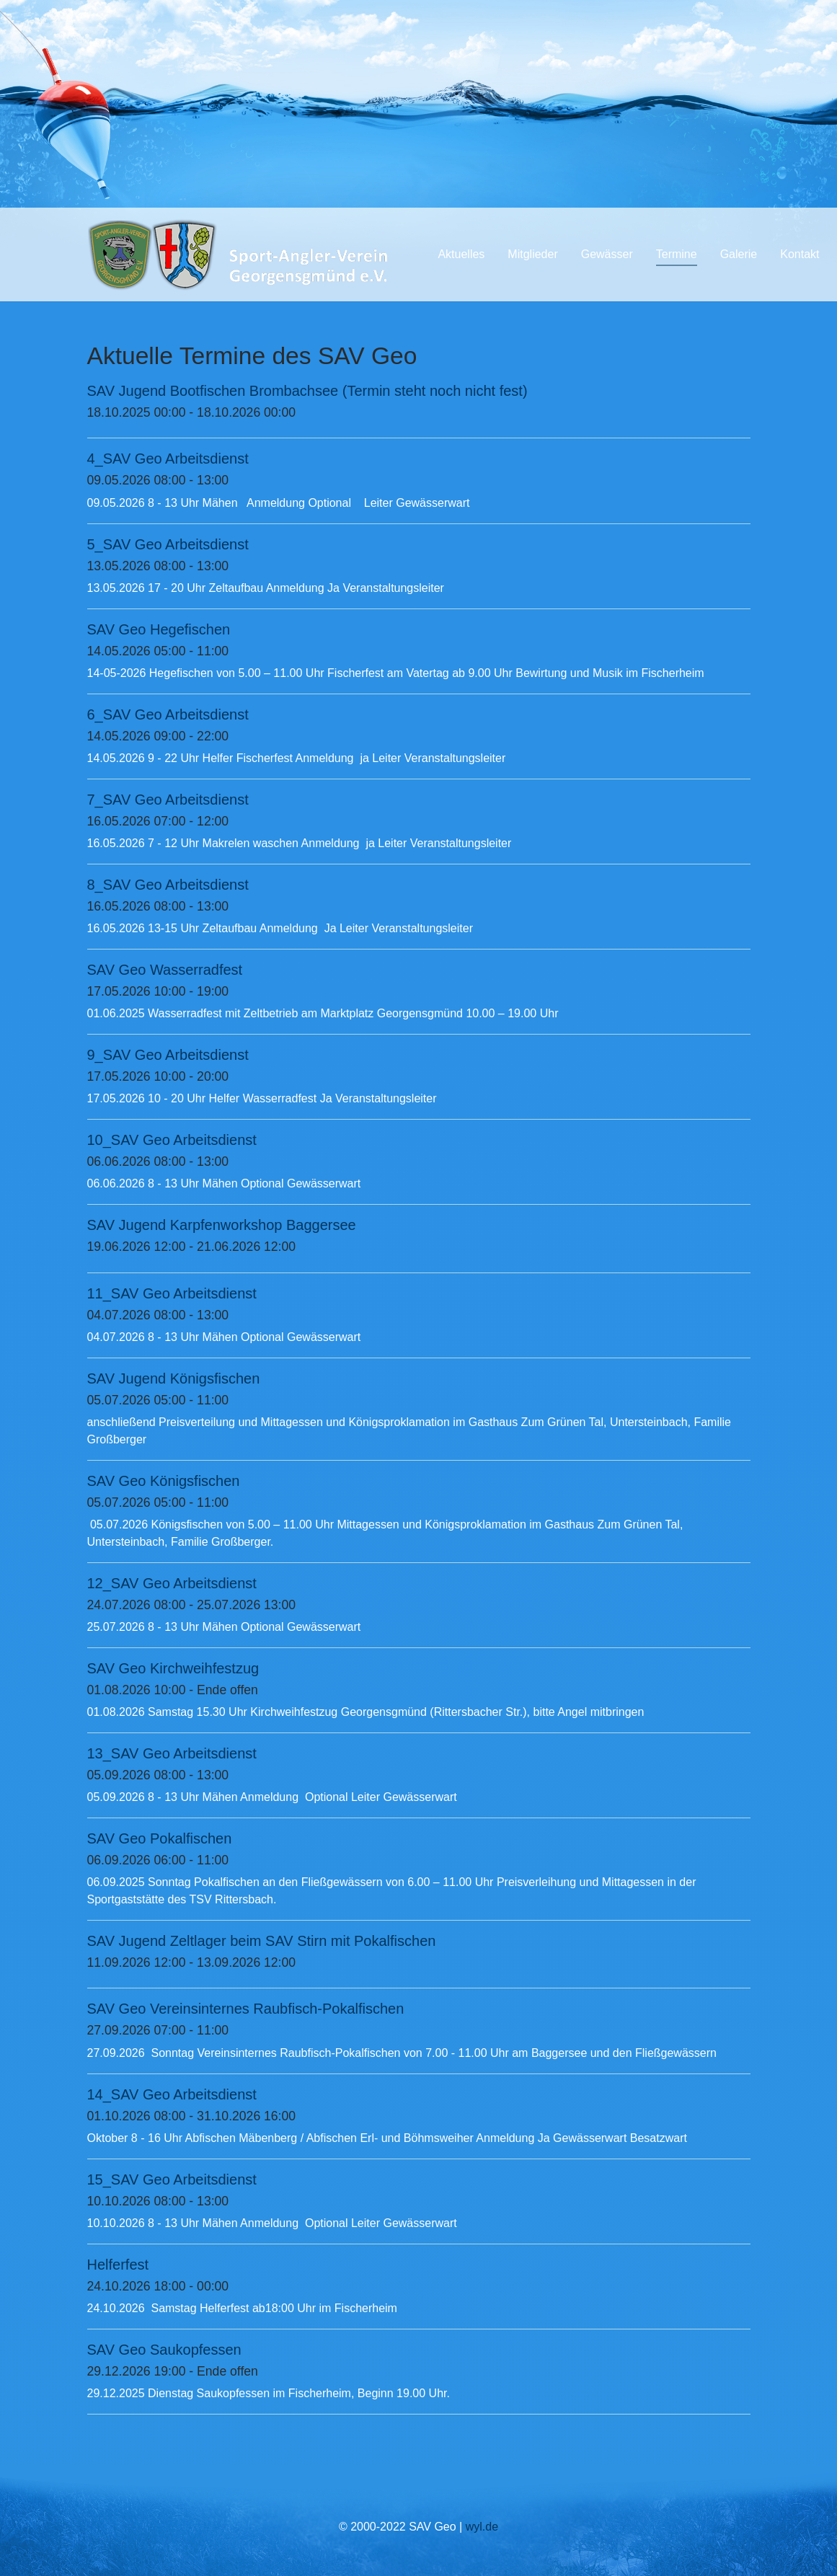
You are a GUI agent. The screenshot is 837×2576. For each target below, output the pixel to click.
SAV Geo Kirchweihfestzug (173, 1668)
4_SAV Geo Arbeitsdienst (168, 458)
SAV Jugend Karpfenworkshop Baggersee (221, 1225)
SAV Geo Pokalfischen (159, 1838)
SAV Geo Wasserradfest (165, 970)
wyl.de (482, 2526)
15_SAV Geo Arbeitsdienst (172, 2179)
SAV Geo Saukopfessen (164, 2350)
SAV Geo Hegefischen (159, 629)
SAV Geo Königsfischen (163, 1481)
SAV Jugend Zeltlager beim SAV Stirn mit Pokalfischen (261, 1941)
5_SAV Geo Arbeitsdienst (168, 544)
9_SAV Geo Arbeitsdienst (168, 1055)
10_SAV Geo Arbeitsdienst (172, 1140)
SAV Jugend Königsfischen (173, 1378)
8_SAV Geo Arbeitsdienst (168, 885)
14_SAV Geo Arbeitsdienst (172, 2094)
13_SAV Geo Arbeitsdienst (172, 1753)
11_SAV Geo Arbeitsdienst (172, 1293)
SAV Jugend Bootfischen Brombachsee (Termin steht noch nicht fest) (307, 391)
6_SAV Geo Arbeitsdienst (168, 714)
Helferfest (118, 2264)
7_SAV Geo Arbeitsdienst (168, 799)
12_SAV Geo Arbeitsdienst (172, 1583)
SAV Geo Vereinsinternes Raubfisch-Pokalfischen (245, 2009)
